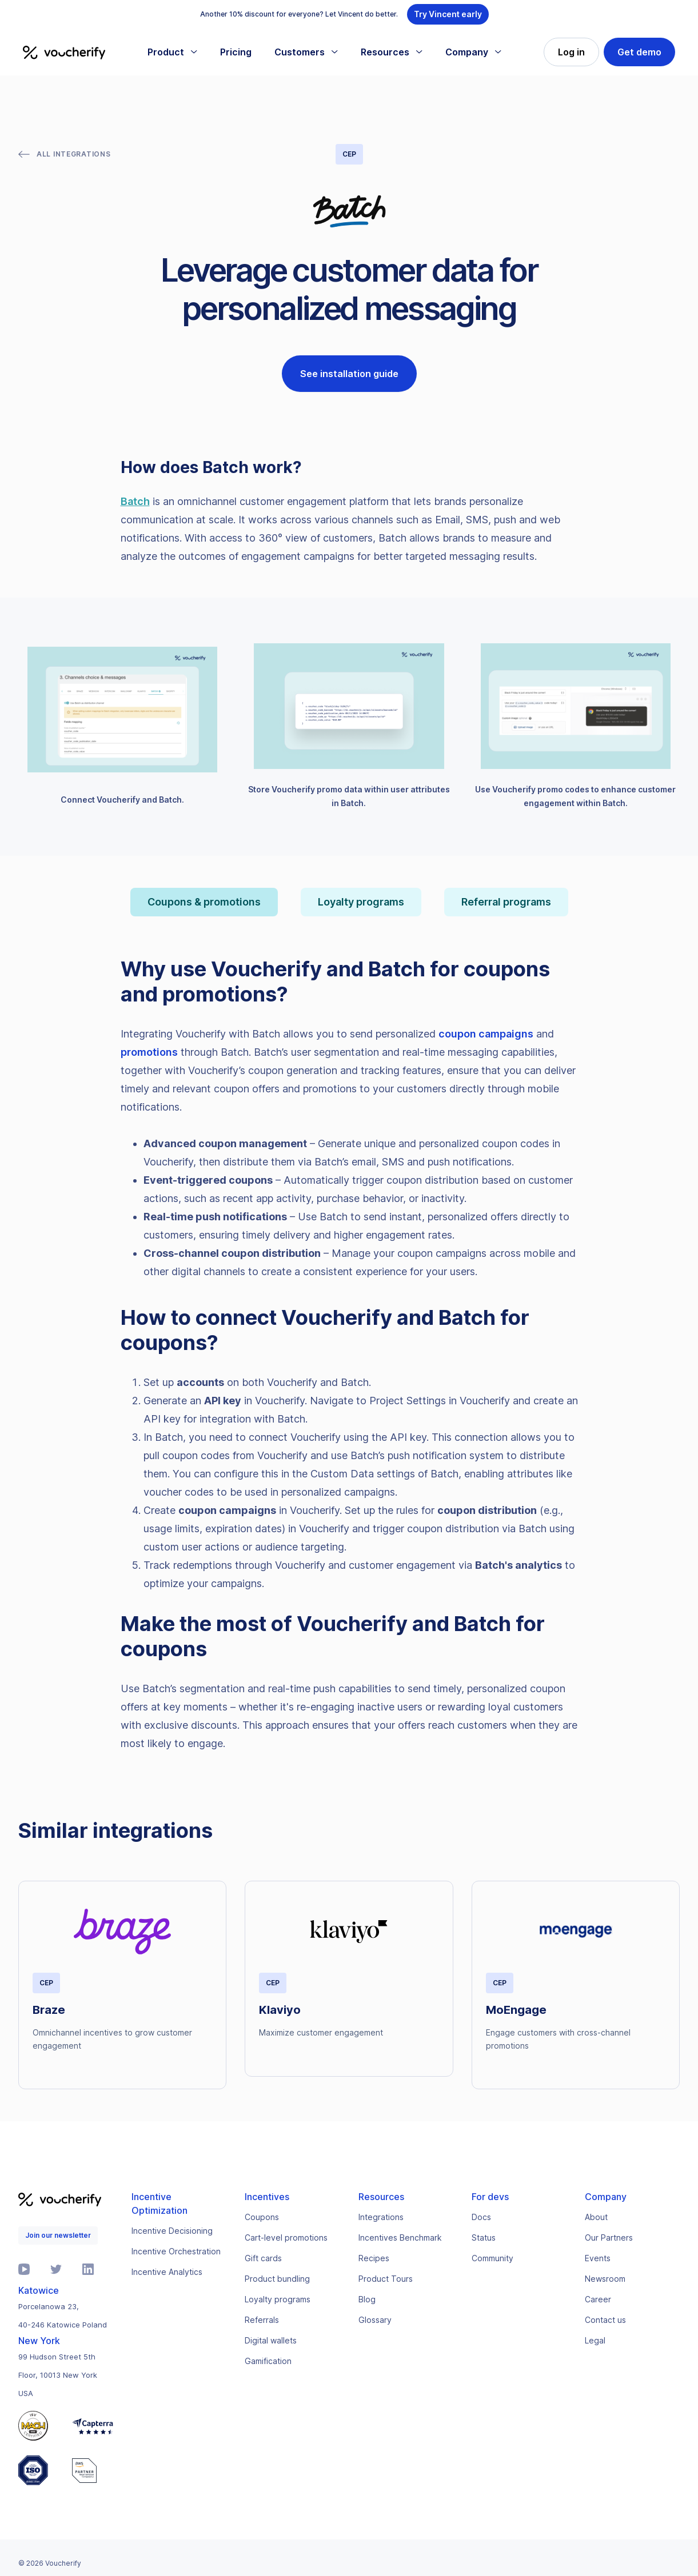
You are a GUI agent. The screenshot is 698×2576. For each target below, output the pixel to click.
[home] (64, 52)
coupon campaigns (485, 1034)
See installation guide (349, 373)
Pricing (236, 52)
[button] (172, 52)
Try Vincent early (448, 14)
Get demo (639, 52)
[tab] (204, 902)
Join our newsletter (58, 2235)
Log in (571, 52)
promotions (149, 1052)
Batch (135, 501)
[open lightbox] (122, 726)
